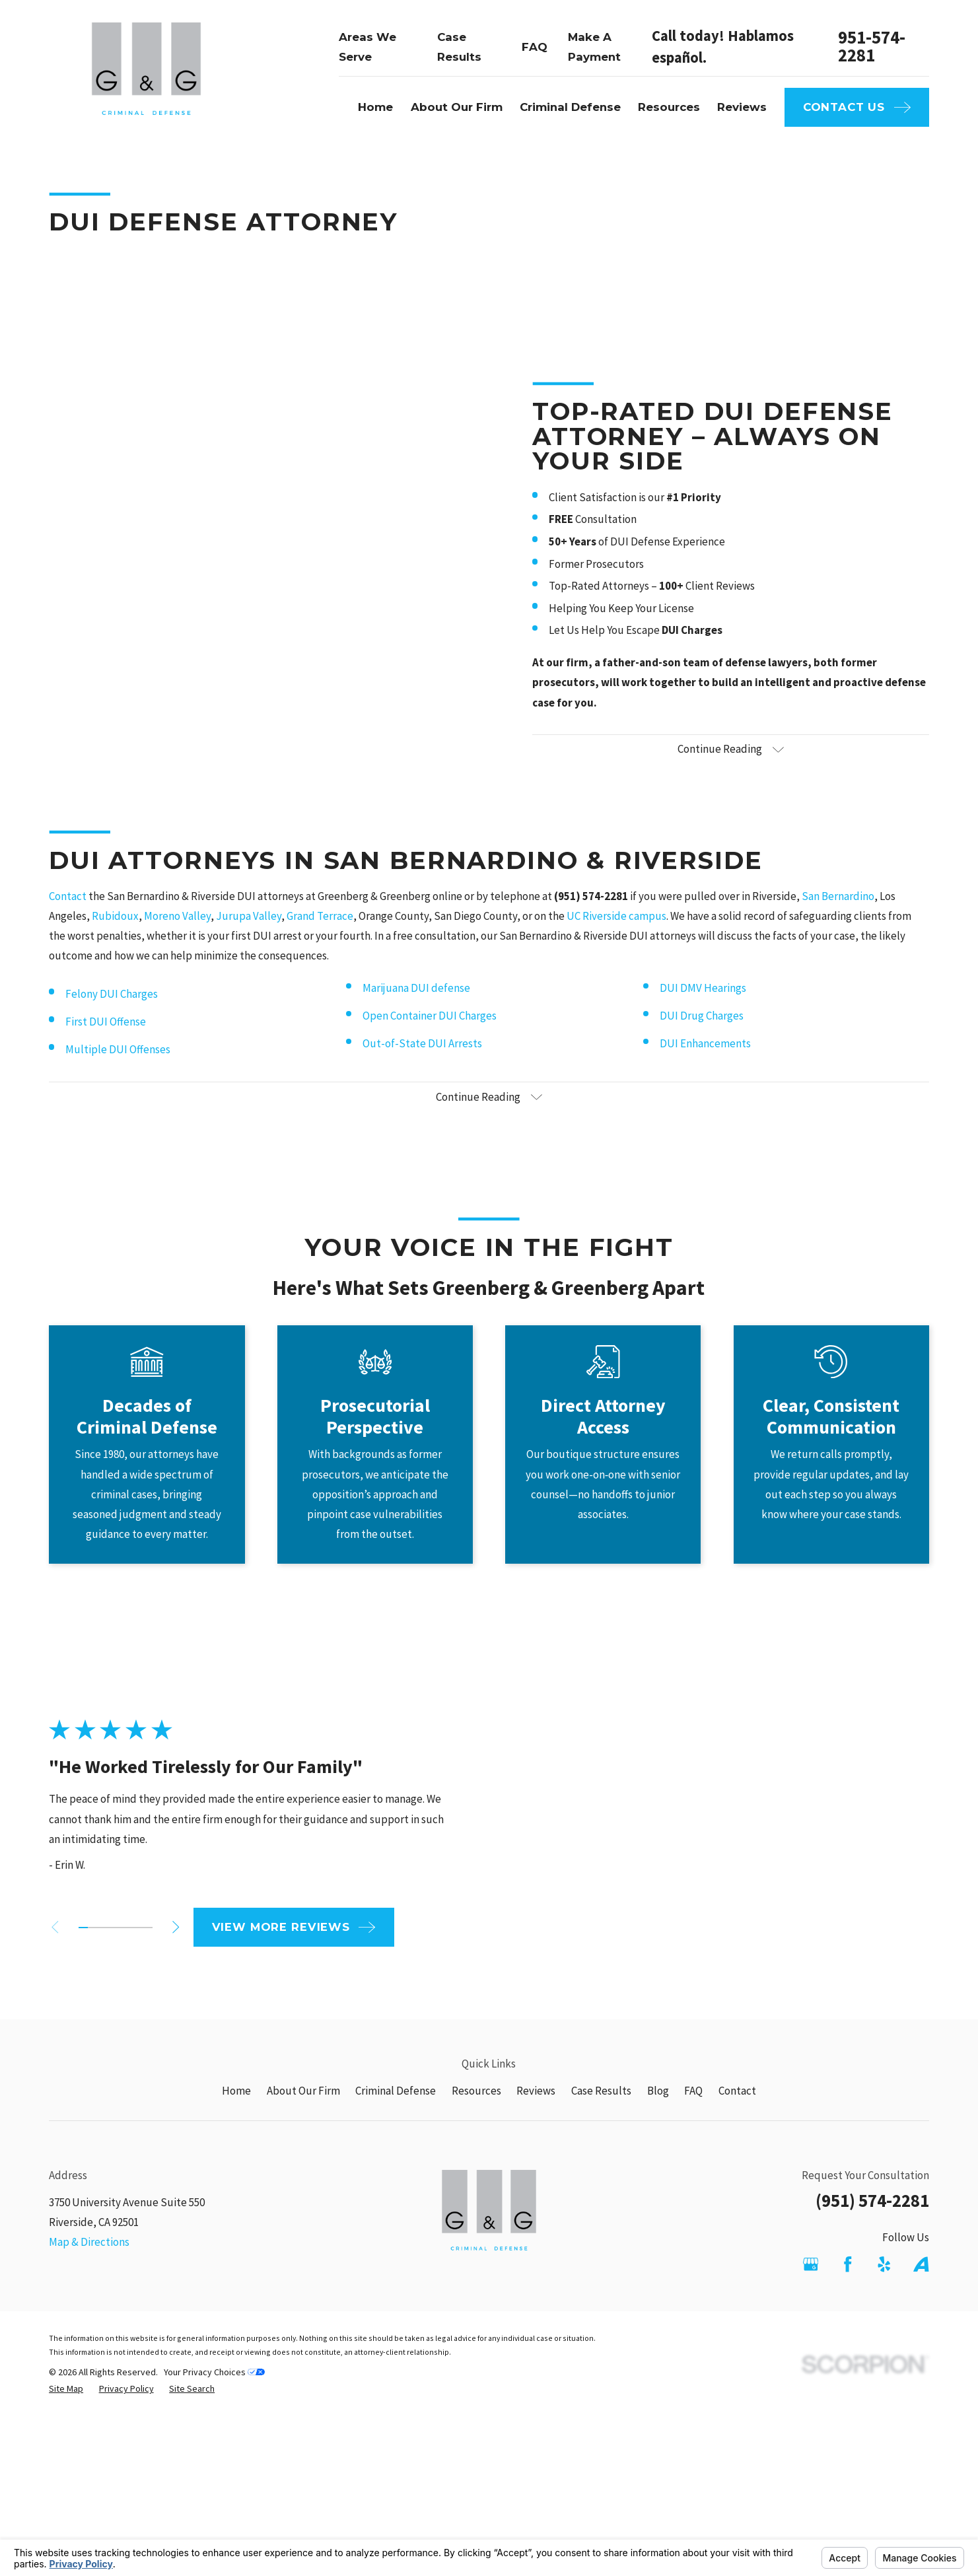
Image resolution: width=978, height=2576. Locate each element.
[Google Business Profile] (811, 2264)
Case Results (601, 2090)
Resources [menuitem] (669, 107)
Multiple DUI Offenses (117, 1071)
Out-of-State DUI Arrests (422, 1065)
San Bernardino (838, 918)
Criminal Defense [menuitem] (570, 107)
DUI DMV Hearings (703, 1009)
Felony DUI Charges (111, 1015)
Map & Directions (89, 2242)
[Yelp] (884, 2264)
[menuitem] (66, 2389)
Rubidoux (115, 937)
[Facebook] (848, 2264)
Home (236, 2090)
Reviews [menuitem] (742, 107)
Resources (476, 2090)
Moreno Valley (177, 937)
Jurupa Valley (248, 937)
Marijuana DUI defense (416, 1009)
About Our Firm (303, 2090)
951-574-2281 (871, 47)
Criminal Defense (395, 2090)
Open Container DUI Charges (430, 1037)
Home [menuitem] (375, 107)
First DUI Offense (105, 1043)
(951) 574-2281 (872, 2200)
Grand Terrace (320, 937)
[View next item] (154, 1927)
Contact (68, 918)
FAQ (534, 46)
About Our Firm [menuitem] (457, 107)
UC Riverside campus (616, 937)
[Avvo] (921, 2264)
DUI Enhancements (705, 1065)
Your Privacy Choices (214, 2372)
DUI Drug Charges (702, 1037)
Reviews (535, 2090)
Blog (658, 2090)
